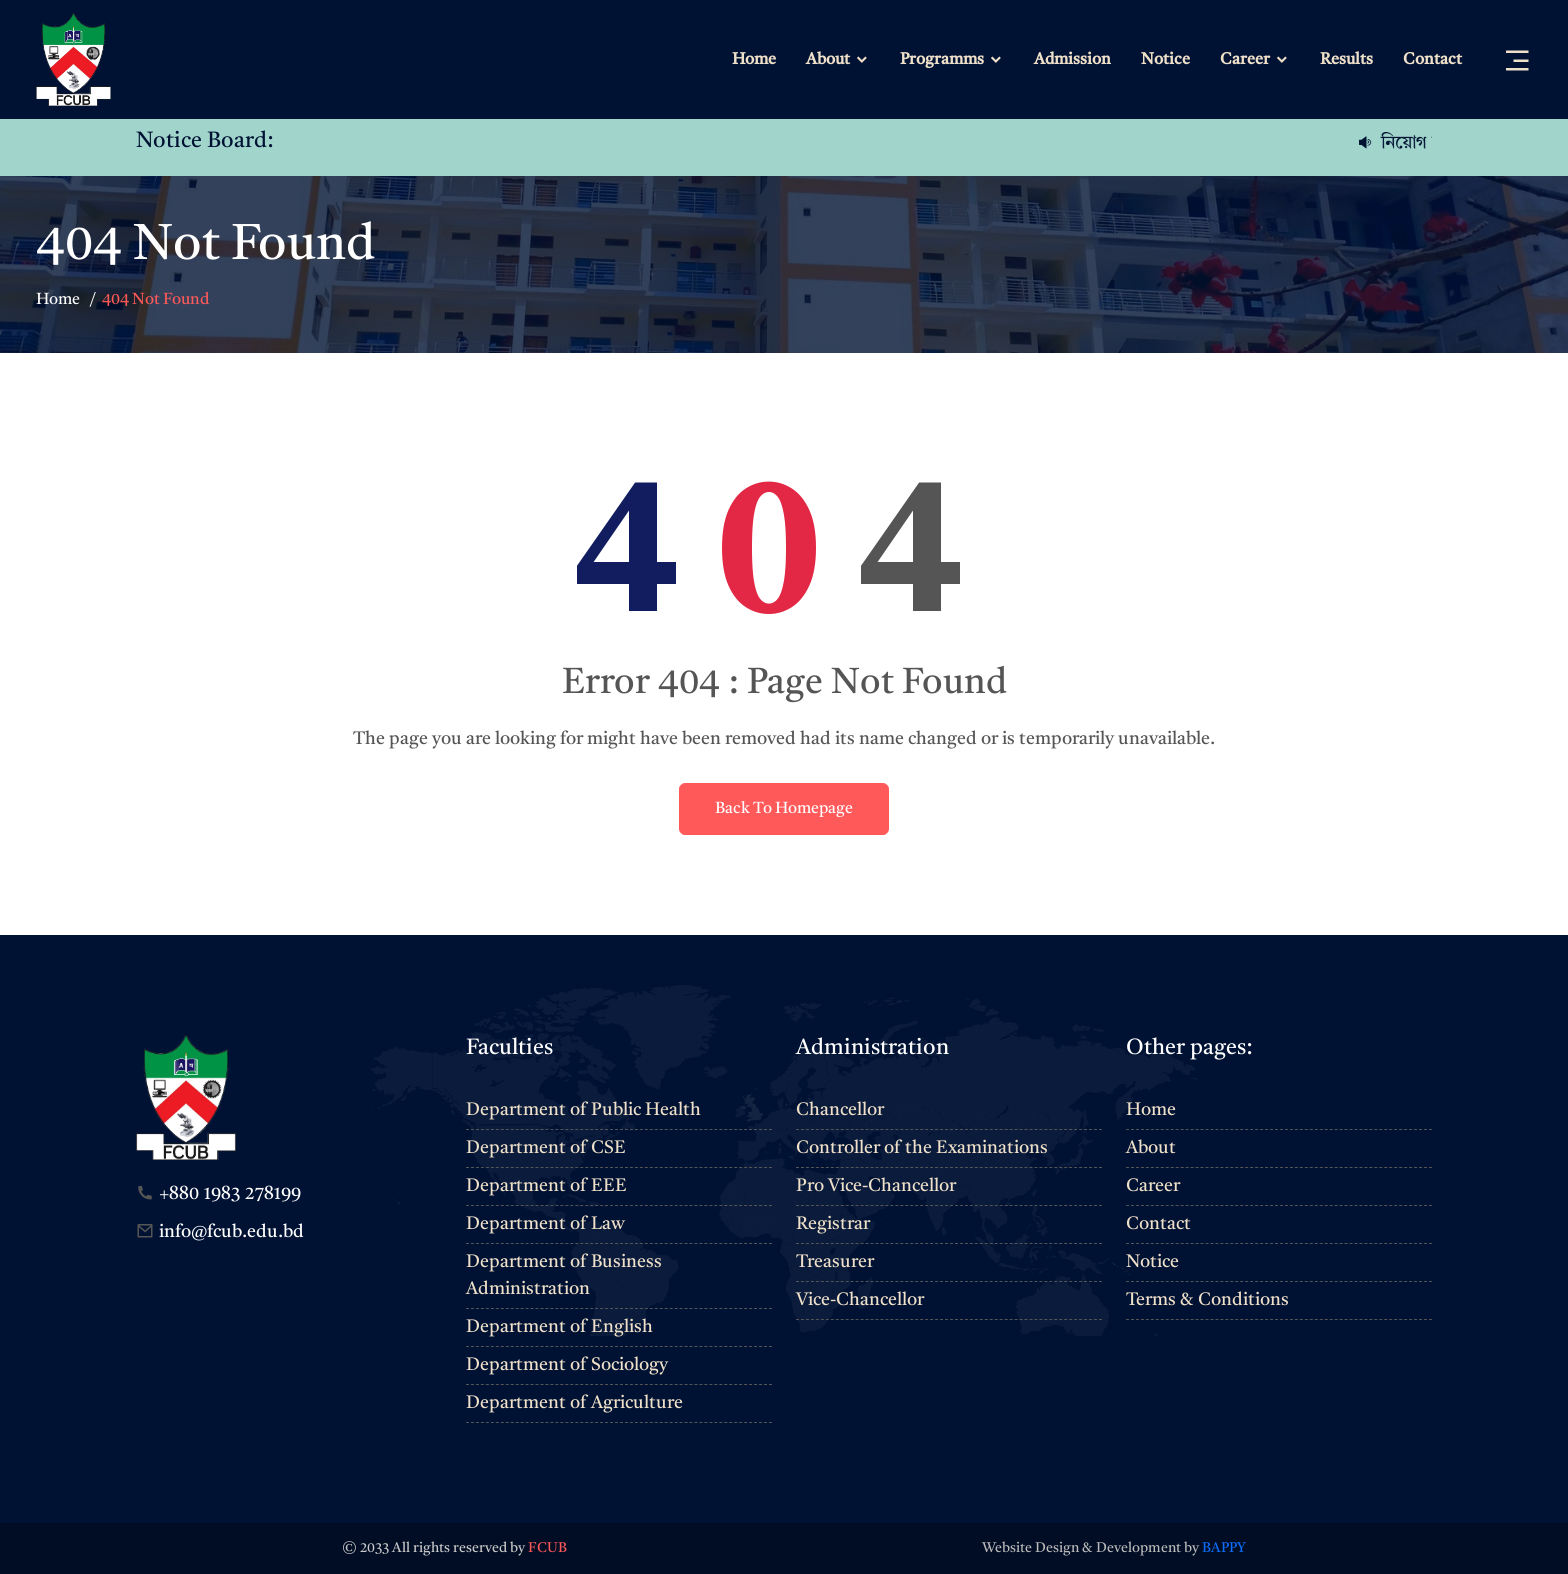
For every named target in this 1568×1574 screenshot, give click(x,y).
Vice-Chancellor (860, 1300)
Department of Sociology (567, 1365)
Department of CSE (546, 1148)
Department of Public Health (583, 1110)
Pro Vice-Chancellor (876, 1186)
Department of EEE (546, 1186)
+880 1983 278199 (230, 1194)
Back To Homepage (784, 809)
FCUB (547, 1548)
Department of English (559, 1327)
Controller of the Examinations (922, 1148)
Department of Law (545, 1224)
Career (1245, 60)
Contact (1432, 60)
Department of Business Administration (564, 1275)
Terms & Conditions (1207, 1300)
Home (754, 60)
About (828, 60)
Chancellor (840, 1110)
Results (1346, 60)
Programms (942, 60)
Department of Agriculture (574, 1403)
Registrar (833, 1224)
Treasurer (835, 1262)
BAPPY (1224, 1548)
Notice (1165, 60)
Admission (1072, 60)
